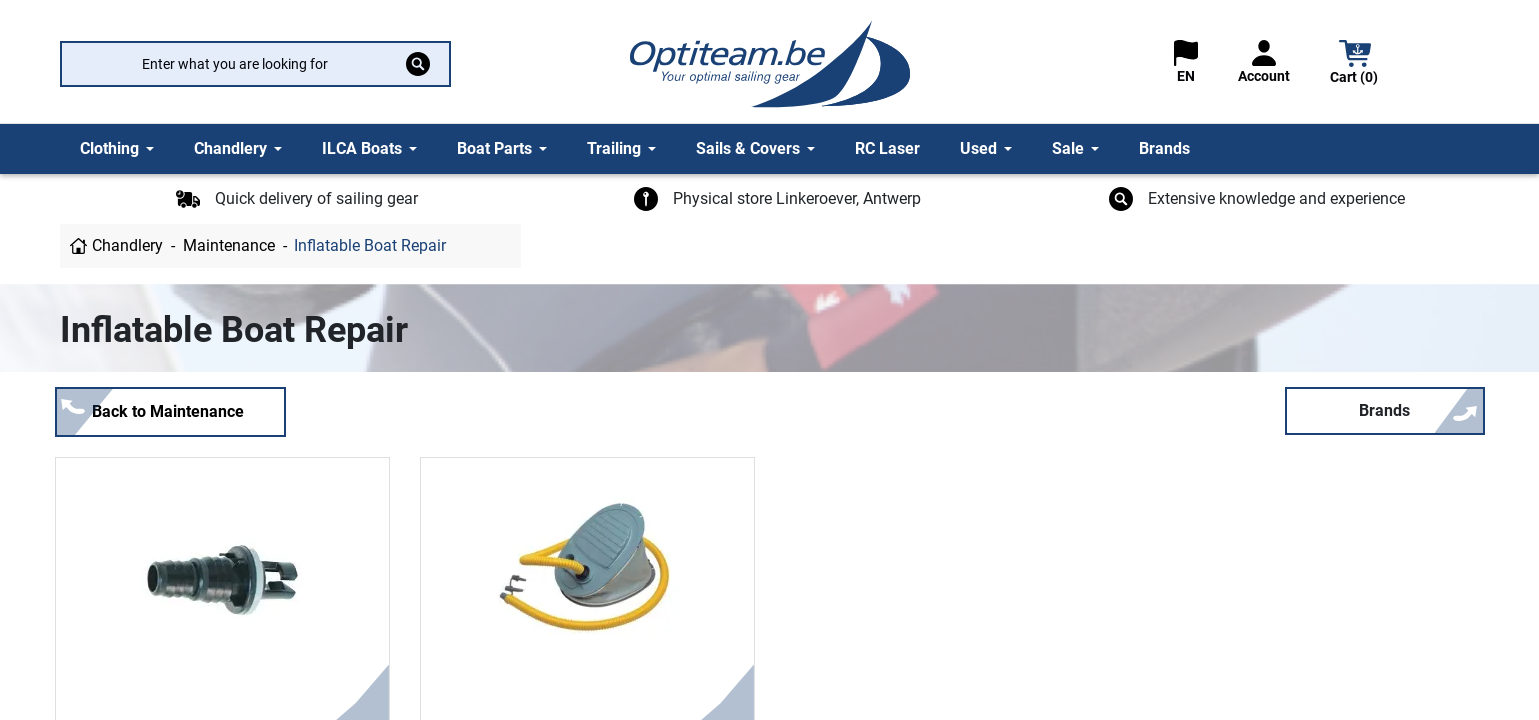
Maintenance (229, 245)
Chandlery (127, 245)
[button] (1355, 64)
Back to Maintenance (168, 411)
